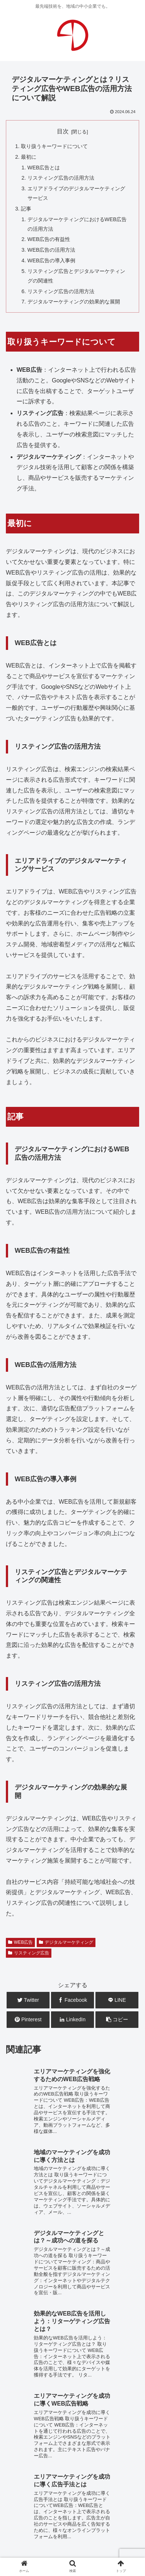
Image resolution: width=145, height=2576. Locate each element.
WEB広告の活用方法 (52, 250)
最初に (28, 157)
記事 (26, 209)
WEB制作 (18, 2435)
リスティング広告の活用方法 (61, 178)
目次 (63, 131)
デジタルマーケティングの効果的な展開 (74, 302)
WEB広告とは (44, 167)
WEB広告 (20, 1942)
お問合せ (72, 2509)
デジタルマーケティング (66, 1942)
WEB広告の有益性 (49, 239)
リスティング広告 (28, 1953)
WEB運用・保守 (60, 2435)
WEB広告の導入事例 (52, 260)
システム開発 (57, 2446)
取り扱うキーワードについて (54, 146)
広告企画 (94, 2446)
